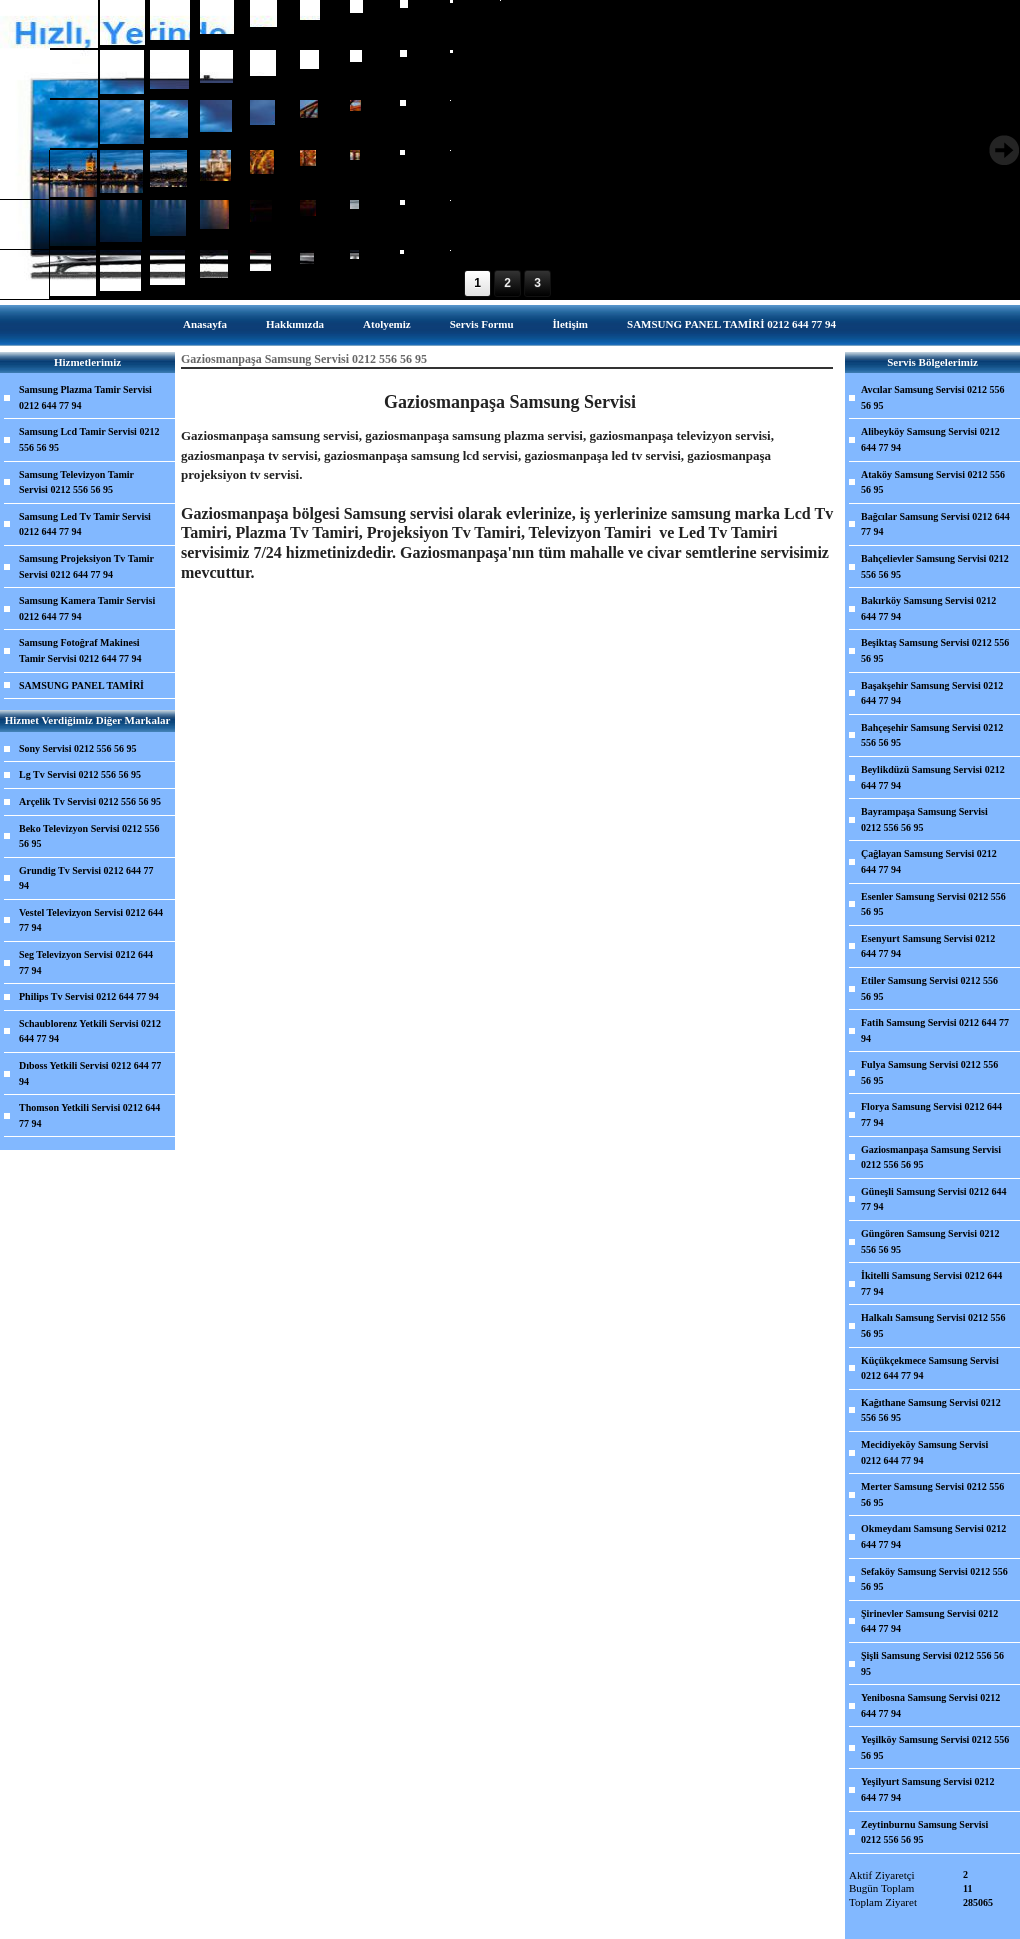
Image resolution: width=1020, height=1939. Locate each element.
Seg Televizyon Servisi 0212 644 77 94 (86, 962)
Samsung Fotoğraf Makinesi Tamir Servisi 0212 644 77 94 (80, 650)
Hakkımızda (295, 324)
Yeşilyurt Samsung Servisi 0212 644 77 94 (928, 1789)
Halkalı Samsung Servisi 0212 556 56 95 (933, 1325)
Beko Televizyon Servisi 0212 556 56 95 (89, 836)
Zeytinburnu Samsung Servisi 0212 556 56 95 (924, 1832)
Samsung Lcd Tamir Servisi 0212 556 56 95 (89, 439)
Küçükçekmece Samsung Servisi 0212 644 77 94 (930, 1368)
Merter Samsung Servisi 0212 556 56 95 (932, 1494)
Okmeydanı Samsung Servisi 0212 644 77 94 (933, 1536)
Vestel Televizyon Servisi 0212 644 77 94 (91, 920)
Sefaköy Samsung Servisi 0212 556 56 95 (934, 1579)
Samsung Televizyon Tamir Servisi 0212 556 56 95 (76, 482)
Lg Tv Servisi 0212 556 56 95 (80, 774)
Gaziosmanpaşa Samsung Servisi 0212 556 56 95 (931, 1157)
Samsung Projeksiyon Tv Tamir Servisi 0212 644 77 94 (86, 566)
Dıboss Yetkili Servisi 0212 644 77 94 (90, 1073)
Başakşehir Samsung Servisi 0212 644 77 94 (932, 693)
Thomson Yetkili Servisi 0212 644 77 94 (89, 1115)
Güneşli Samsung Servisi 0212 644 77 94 (934, 1199)
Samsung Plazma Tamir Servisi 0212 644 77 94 (85, 397)
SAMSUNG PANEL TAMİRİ (81, 685)
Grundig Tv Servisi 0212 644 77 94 (86, 878)
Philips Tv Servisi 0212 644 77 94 (89, 996)
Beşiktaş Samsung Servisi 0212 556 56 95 (935, 650)
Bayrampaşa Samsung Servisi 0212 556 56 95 (924, 819)
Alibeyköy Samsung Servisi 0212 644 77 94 (930, 439)
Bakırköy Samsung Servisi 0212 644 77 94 (928, 608)
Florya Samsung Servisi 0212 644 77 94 (931, 1114)
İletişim (570, 324)
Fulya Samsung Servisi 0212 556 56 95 (929, 1072)
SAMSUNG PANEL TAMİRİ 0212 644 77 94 (731, 324)
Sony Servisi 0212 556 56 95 (78, 748)
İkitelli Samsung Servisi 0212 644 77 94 (931, 1283)
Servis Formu (482, 324)
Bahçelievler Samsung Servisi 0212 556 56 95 (935, 566)
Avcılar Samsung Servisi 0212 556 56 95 (933, 397)
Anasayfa (205, 324)
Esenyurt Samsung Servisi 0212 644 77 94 (928, 946)
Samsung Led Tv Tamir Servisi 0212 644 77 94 (85, 524)
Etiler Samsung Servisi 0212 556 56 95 (929, 988)
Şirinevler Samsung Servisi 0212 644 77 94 (929, 1621)
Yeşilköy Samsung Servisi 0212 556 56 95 (935, 1747)
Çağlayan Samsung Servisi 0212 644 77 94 (929, 861)
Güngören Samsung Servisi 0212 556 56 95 (930, 1241)
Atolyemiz (387, 324)
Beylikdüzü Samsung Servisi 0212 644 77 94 (933, 777)
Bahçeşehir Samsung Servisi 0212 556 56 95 (932, 735)
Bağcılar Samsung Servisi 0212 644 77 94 (935, 524)
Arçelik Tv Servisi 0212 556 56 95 (90, 801)
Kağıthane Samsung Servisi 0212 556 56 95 (931, 1410)
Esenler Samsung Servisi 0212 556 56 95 (933, 904)
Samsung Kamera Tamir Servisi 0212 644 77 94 (87, 608)
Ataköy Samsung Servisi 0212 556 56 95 (933, 482)
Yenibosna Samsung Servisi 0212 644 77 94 (930, 1705)
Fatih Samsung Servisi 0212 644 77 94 (935, 1030)
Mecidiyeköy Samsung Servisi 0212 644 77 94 (924, 1452)
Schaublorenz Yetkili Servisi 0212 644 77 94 (90, 1031)
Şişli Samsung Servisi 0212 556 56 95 (932, 1663)
